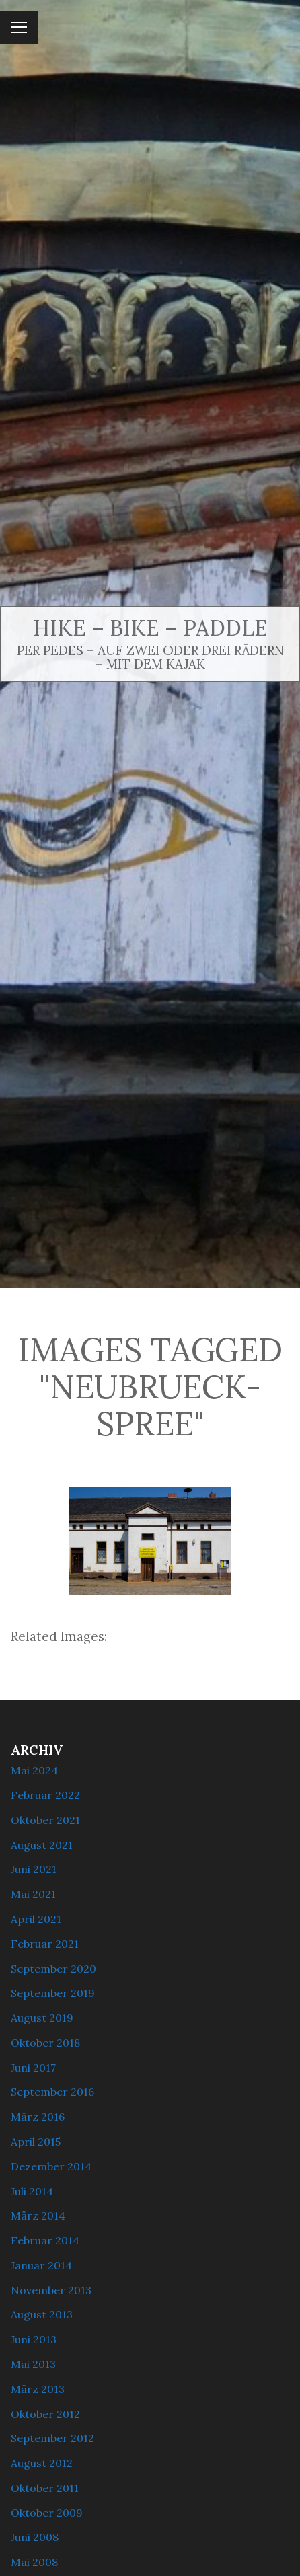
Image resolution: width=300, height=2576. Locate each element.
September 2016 (52, 2091)
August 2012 (42, 2463)
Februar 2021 (45, 1943)
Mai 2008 (34, 2562)
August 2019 (42, 2017)
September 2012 (52, 2438)
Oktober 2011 (45, 2488)
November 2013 (51, 2290)
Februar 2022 (45, 1795)
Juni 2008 (35, 2537)
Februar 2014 (45, 2240)
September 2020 (53, 1968)
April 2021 (36, 1919)
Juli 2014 (32, 2191)
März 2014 (38, 2215)
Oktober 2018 (45, 2042)
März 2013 (38, 2389)
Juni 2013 (34, 2339)
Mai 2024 (34, 1770)
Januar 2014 (41, 2265)
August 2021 (42, 1845)
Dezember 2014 (51, 2166)
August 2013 (42, 2314)
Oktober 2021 (45, 1820)
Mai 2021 (33, 1894)
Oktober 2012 (45, 2414)
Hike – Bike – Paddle (150, 628)
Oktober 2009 (47, 2513)
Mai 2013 (33, 2364)
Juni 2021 (34, 1869)
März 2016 (38, 2116)
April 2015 (36, 2141)
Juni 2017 (33, 2067)
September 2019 (53, 1993)
